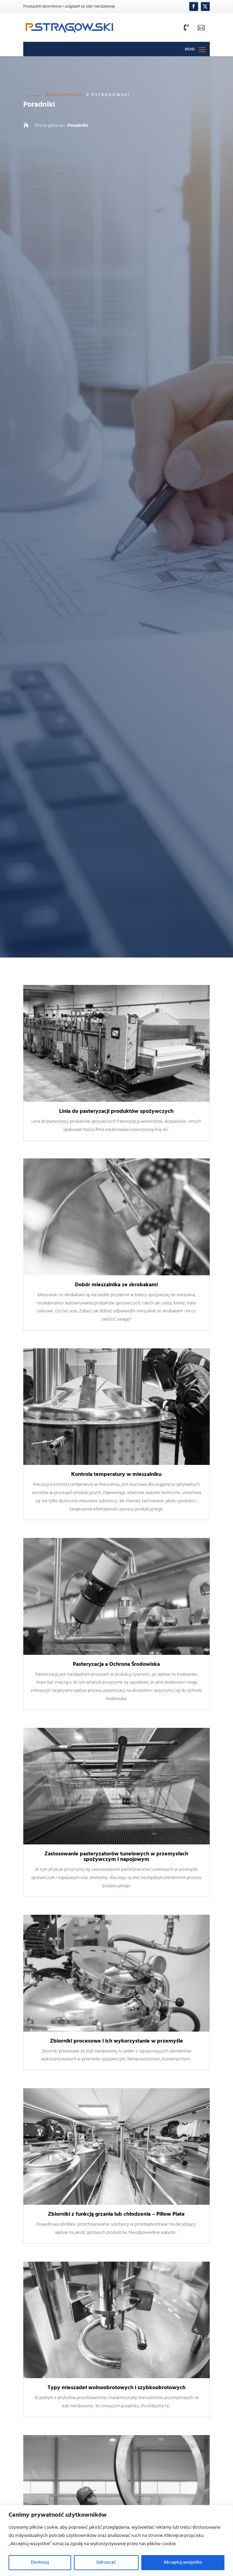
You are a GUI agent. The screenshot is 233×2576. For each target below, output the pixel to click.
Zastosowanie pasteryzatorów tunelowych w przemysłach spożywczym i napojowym (116, 1857)
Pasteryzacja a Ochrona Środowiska (116, 1664)
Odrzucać (106, 2562)
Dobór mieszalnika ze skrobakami (116, 1284)
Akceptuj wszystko (183, 2562)
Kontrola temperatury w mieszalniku (116, 1474)
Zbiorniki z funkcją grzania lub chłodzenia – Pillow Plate (116, 2214)
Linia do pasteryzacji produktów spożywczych (116, 1111)
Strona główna (48, 126)
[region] (116, 2540)
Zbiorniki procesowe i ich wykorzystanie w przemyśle (116, 2041)
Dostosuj (40, 2562)
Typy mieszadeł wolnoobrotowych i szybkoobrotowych (116, 2387)
